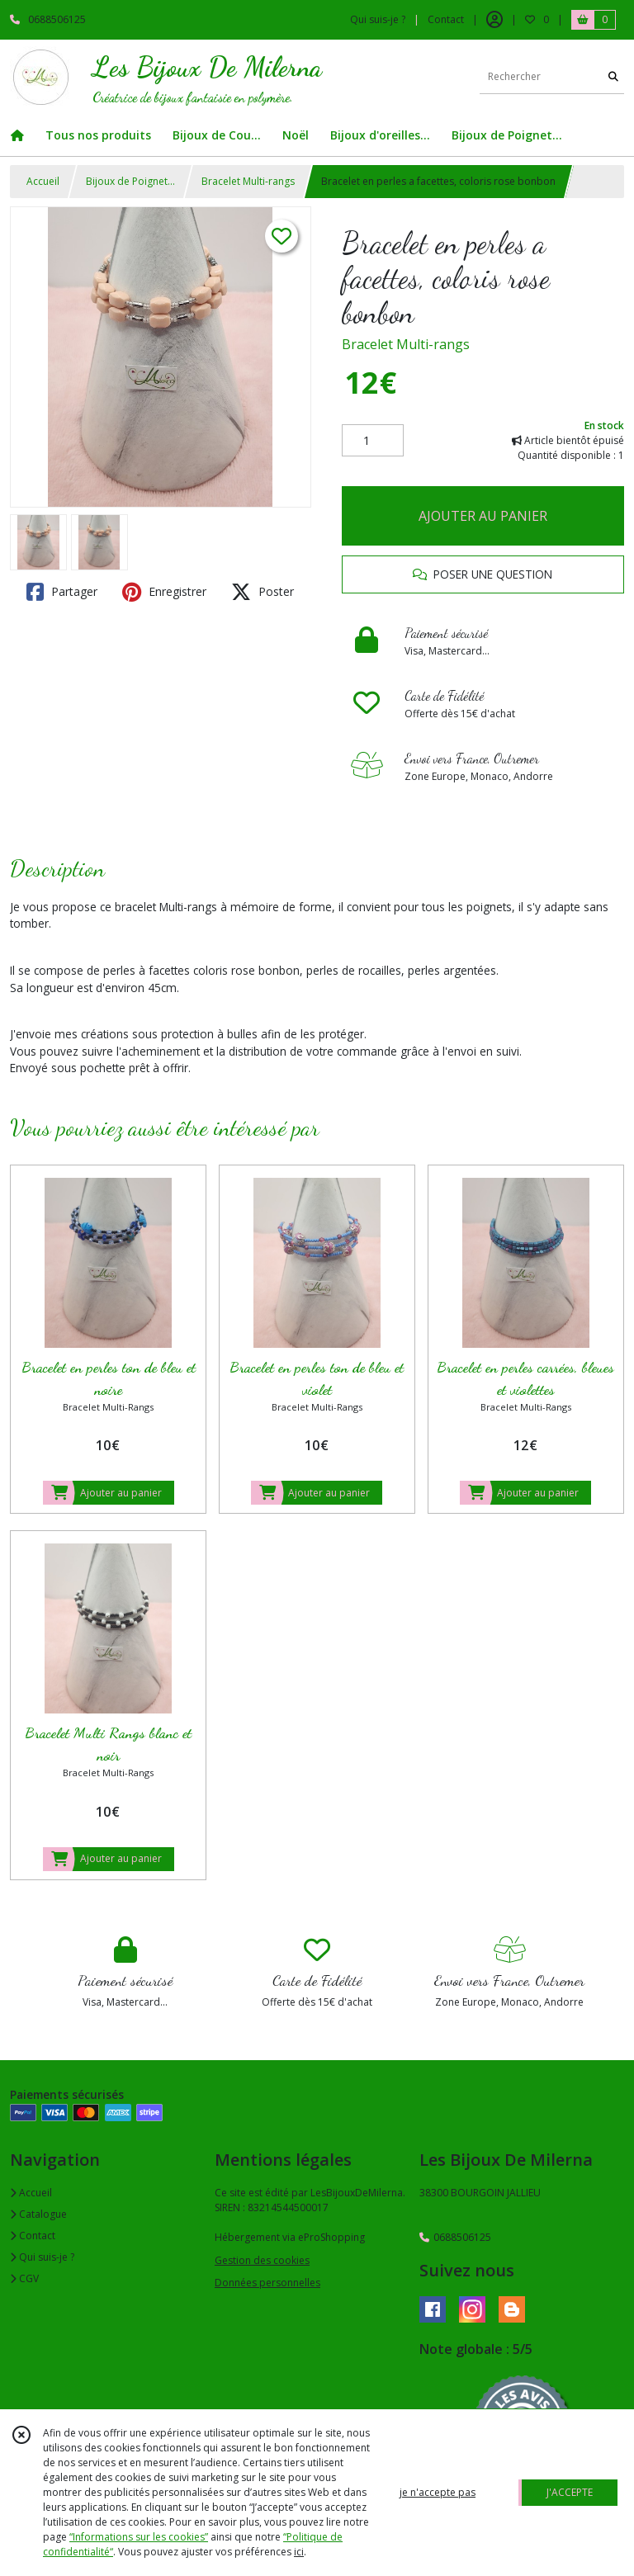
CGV (24, 2278)
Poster (262, 592)
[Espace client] (494, 20)
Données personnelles (267, 2283)
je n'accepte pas (438, 2492)
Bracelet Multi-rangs (248, 181)
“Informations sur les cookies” (138, 2537)
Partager (61, 592)
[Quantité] (373, 440)
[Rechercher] (613, 77)
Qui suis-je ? (42, 2257)
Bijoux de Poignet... (130, 181)
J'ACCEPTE (569, 2492)
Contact (446, 19)
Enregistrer (164, 592)
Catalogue (38, 2214)
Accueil (42, 181)
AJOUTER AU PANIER (483, 516)
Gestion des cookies (262, 2260)
